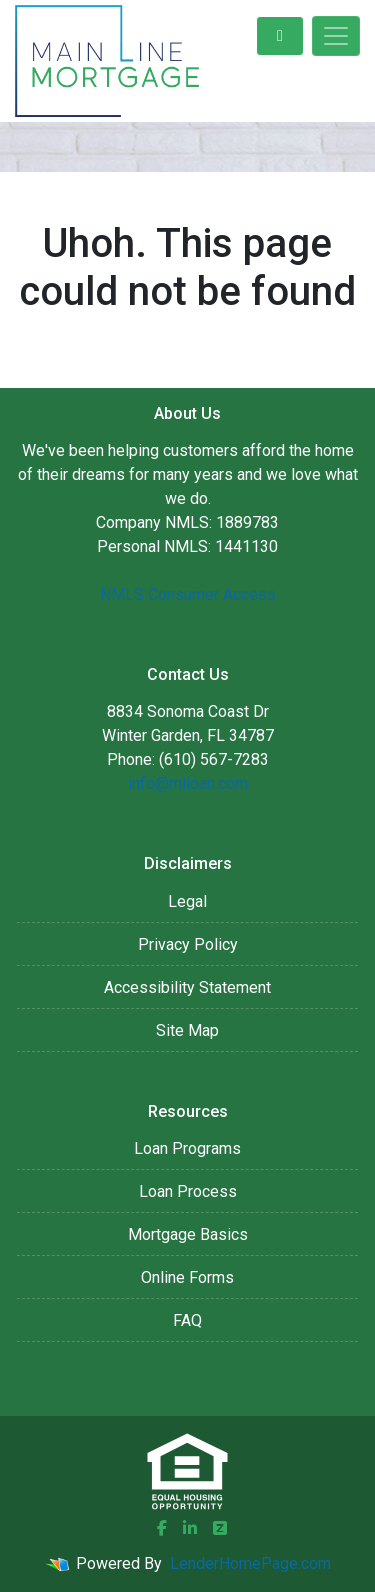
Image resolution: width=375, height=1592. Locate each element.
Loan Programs (187, 1148)
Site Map (187, 1030)
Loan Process (188, 1191)
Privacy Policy (188, 944)
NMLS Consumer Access (188, 594)
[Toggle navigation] (336, 36)
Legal (187, 901)
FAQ (187, 1320)
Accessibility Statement (187, 987)
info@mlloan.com (188, 783)
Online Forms (187, 1277)
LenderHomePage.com (250, 1563)
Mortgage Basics (188, 1234)
